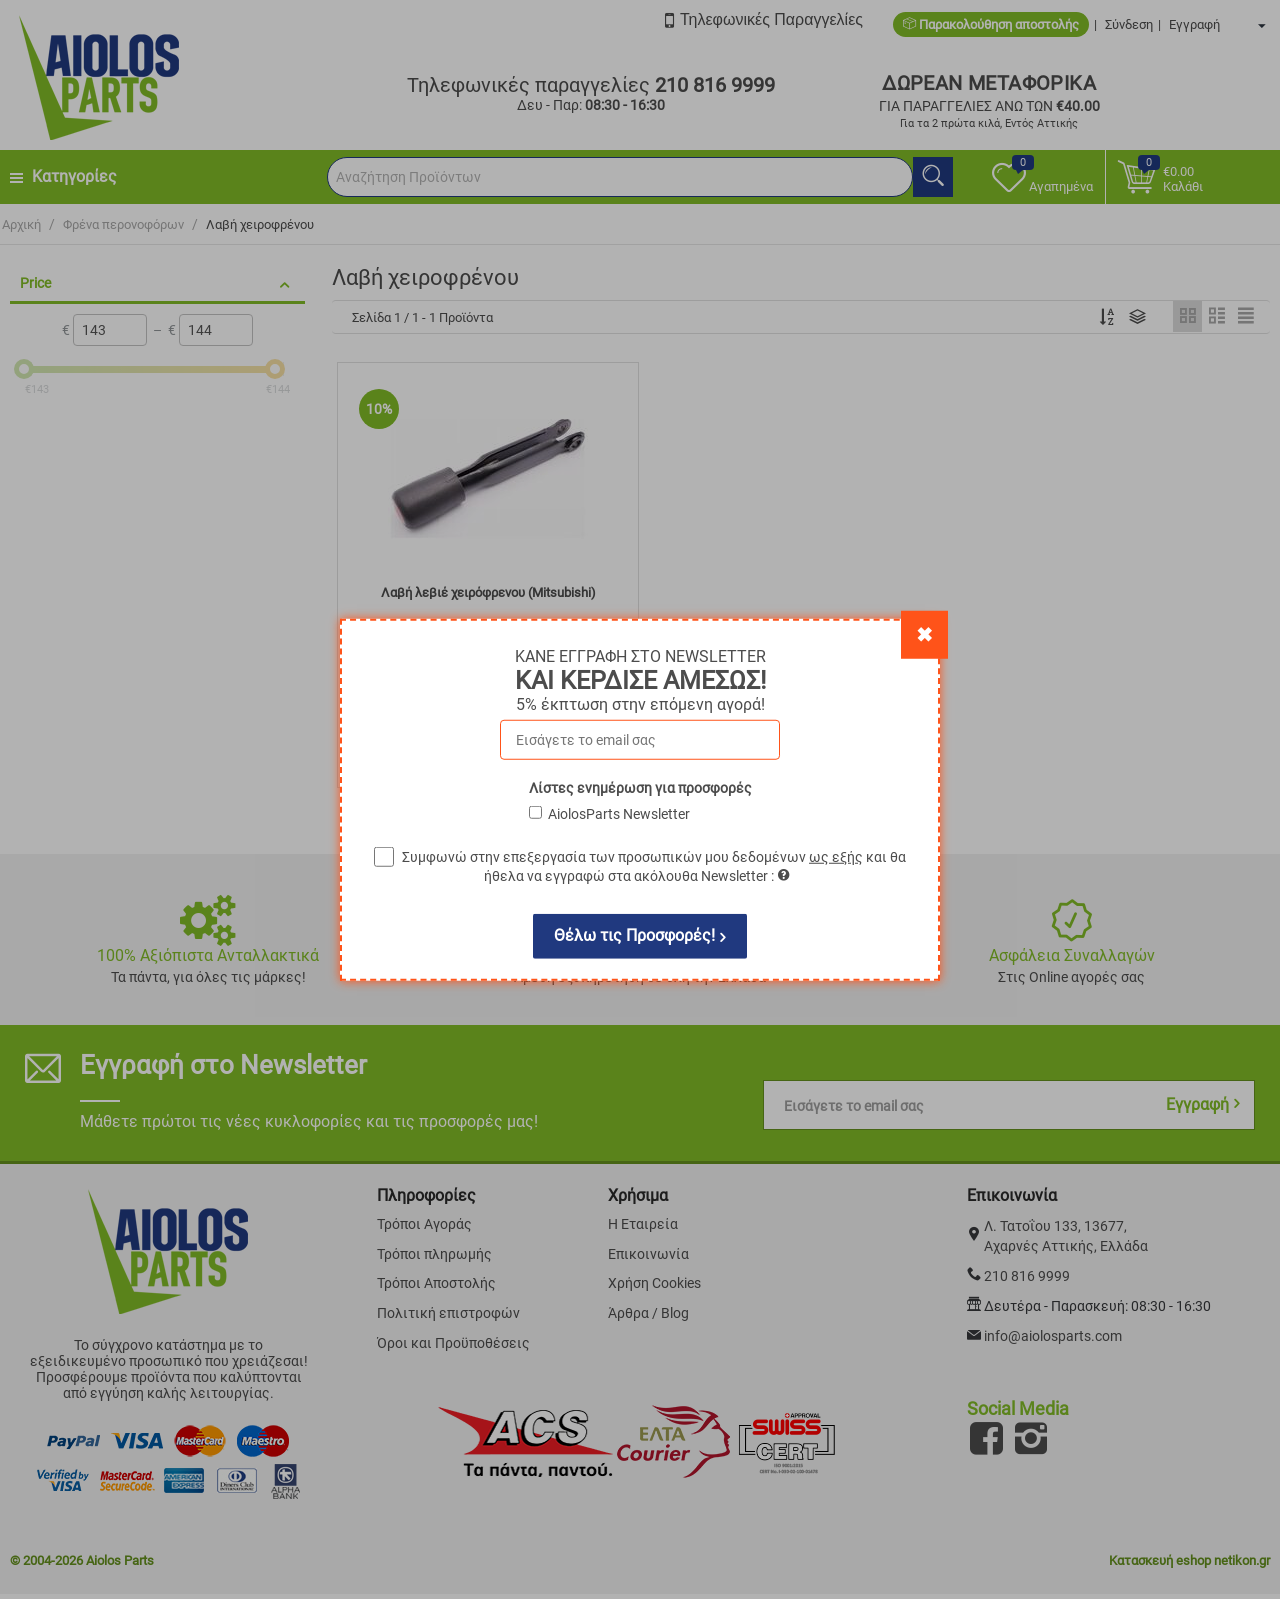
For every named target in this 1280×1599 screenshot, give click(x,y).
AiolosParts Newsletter (619, 813)
